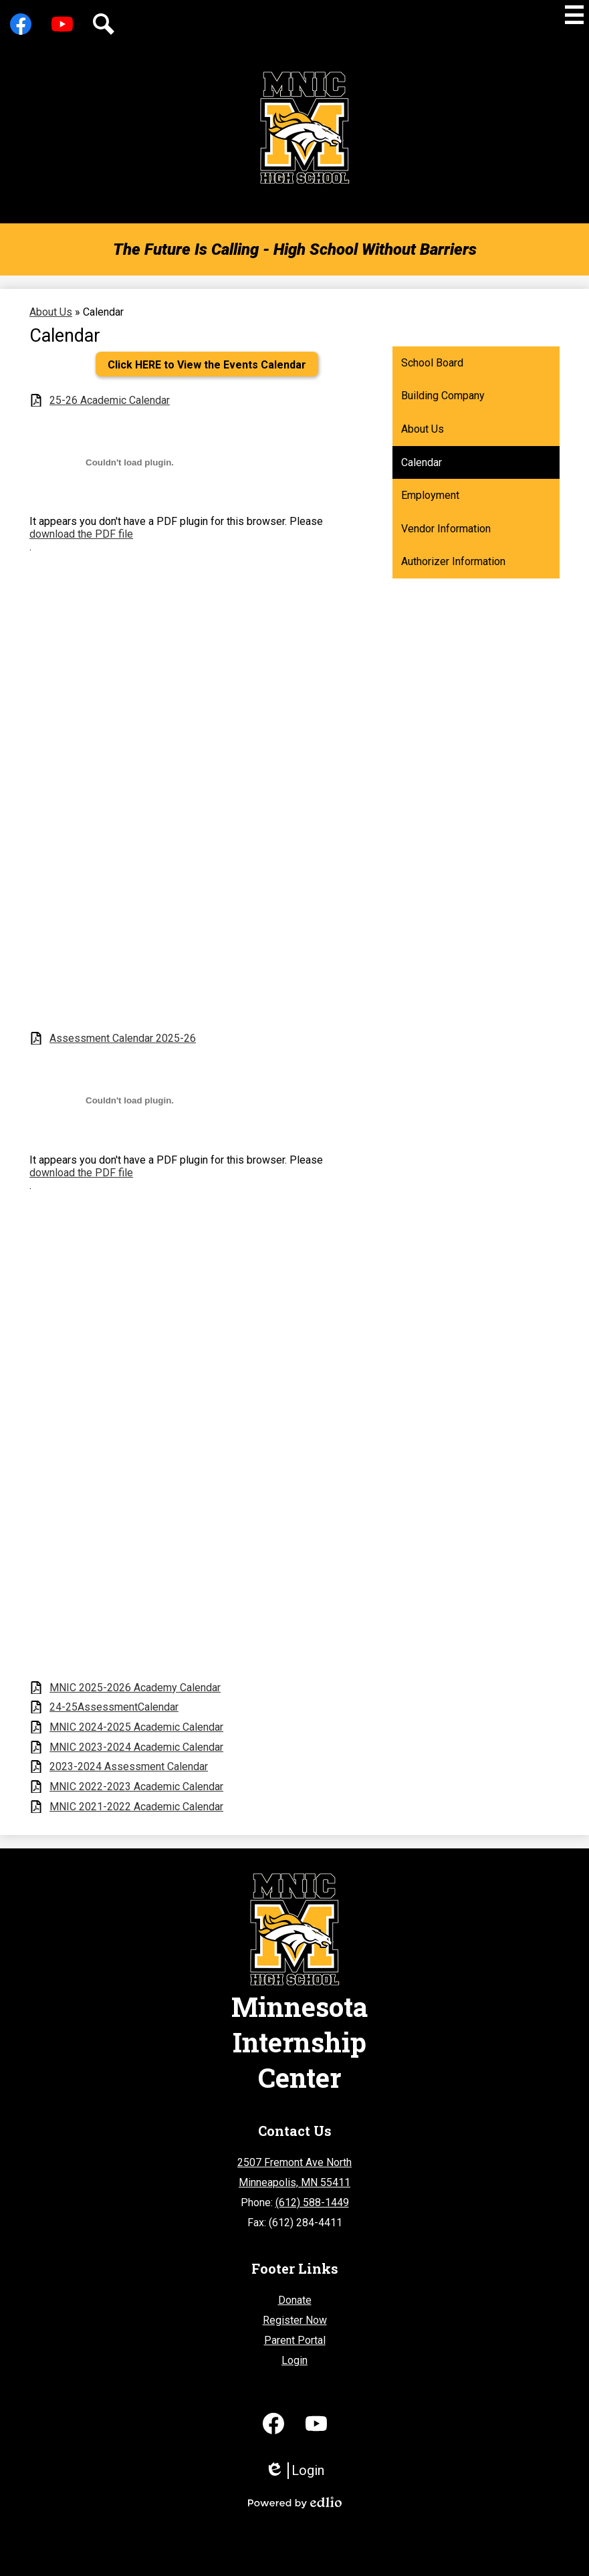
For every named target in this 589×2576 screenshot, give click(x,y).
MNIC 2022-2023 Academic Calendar (136, 1786)
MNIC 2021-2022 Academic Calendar (136, 1806)
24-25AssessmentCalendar (114, 1707)
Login (294, 2360)
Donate (295, 2300)
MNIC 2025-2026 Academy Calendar (135, 1687)
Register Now (295, 2320)
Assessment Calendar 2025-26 (122, 1038)
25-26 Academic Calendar (109, 400)
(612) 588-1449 (312, 2202)
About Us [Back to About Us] (50, 312)
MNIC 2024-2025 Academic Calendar (136, 1727)
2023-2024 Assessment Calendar (128, 1766)
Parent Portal (295, 2340)
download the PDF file (81, 534)
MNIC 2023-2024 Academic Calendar (136, 1747)
